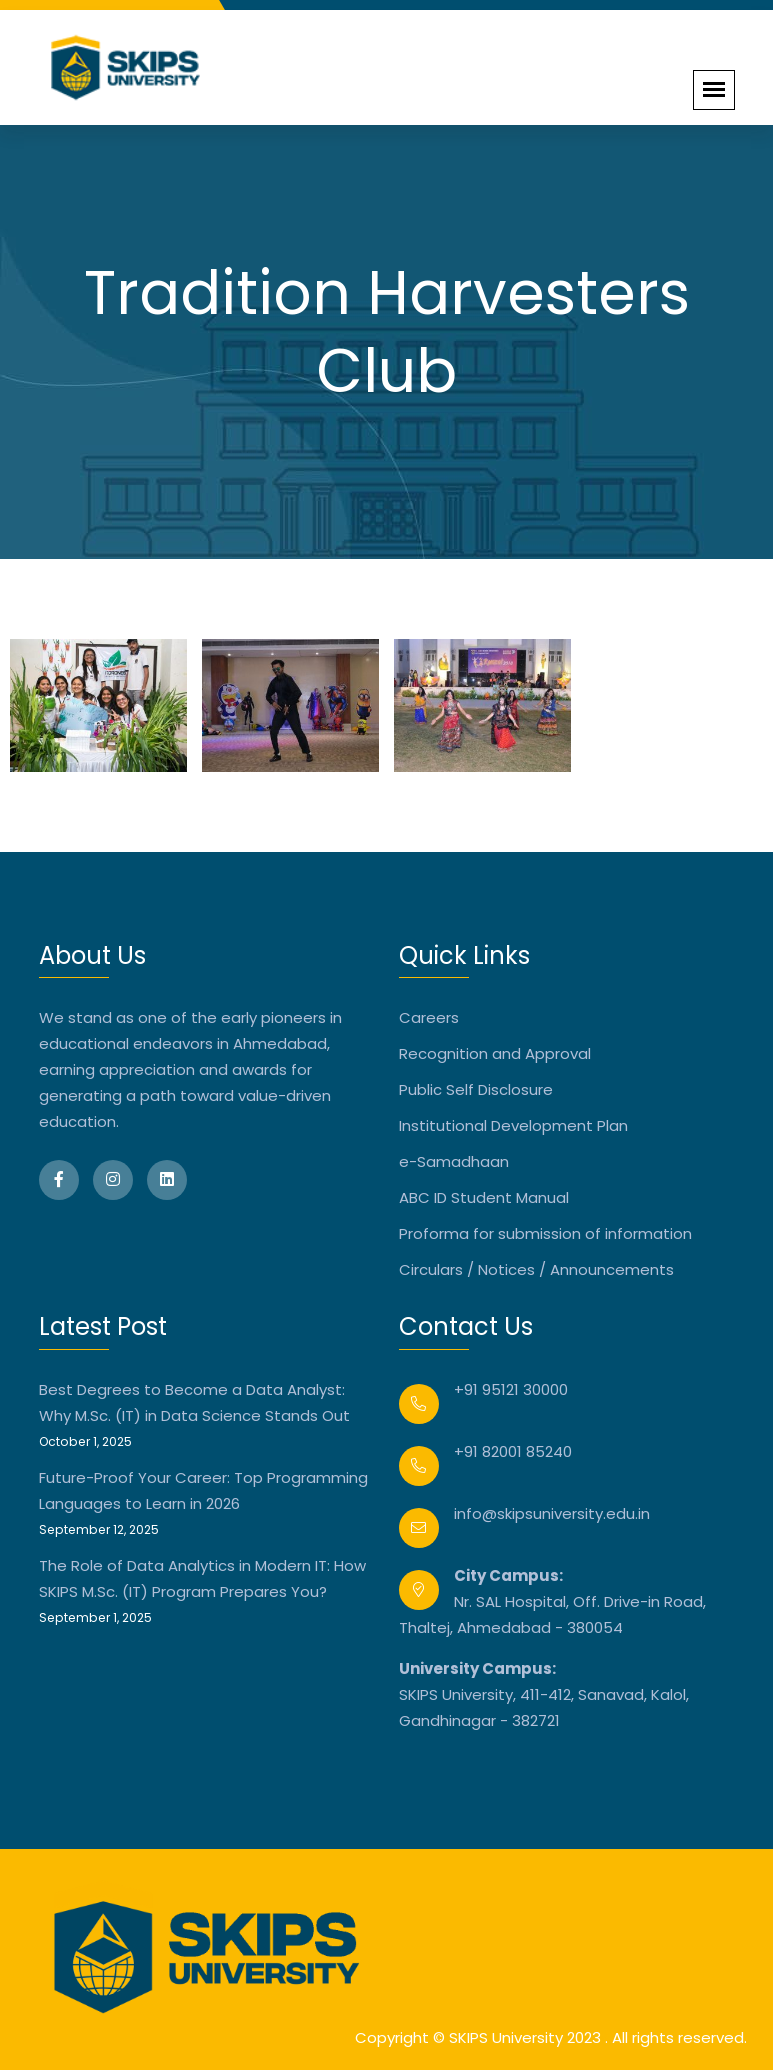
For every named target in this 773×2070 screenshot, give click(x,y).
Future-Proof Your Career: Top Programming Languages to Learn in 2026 (203, 1490)
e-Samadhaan (454, 1161)
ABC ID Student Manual (484, 1197)
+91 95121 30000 (511, 1389)
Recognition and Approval (495, 1053)
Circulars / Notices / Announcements (536, 1269)
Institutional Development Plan (513, 1125)
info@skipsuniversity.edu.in (552, 1513)
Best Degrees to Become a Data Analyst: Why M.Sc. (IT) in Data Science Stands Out (194, 1402)
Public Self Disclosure (476, 1089)
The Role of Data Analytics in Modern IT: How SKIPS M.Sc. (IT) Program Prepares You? (202, 1578)
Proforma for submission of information (545, 1233)
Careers (429, 1017)
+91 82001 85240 (513, 1451)
